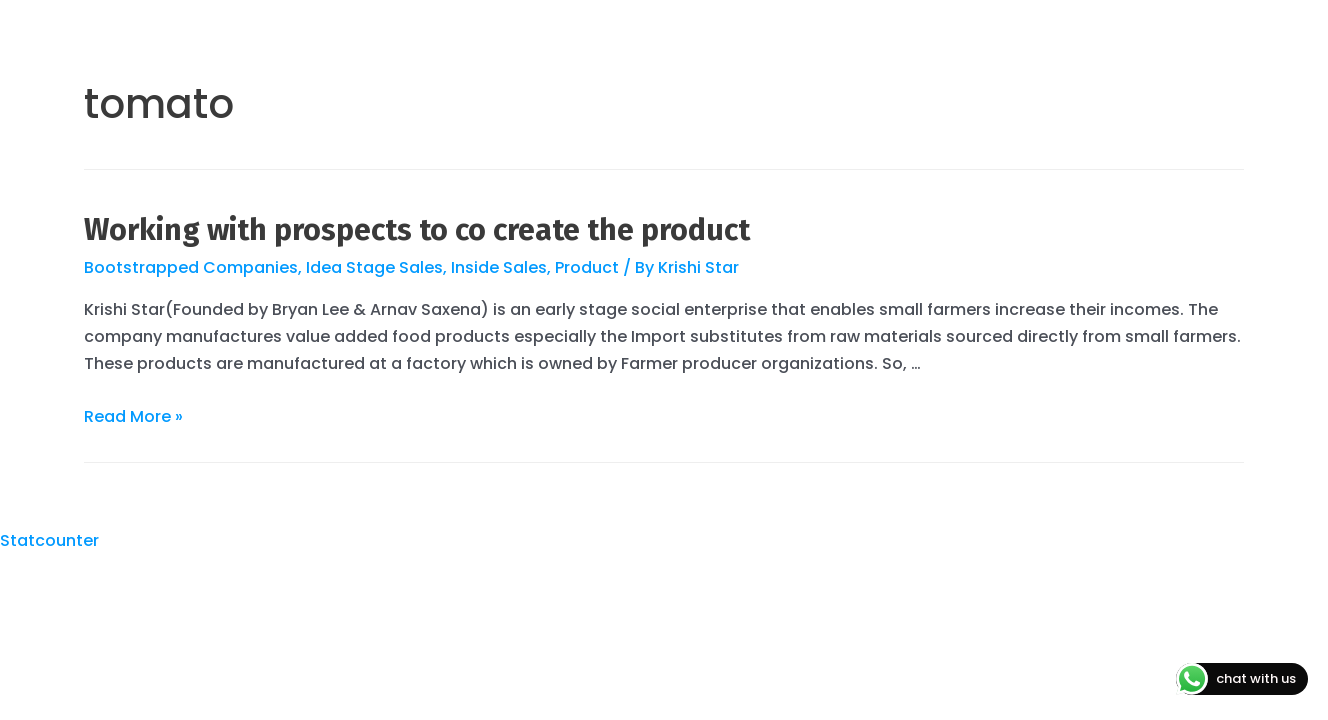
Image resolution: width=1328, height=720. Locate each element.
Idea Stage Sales (374, 267)
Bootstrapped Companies (191, 267)
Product (587, 267)
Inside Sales (499, 267)
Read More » (133, 416)
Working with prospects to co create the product (417, 230)
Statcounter (49, 540)
